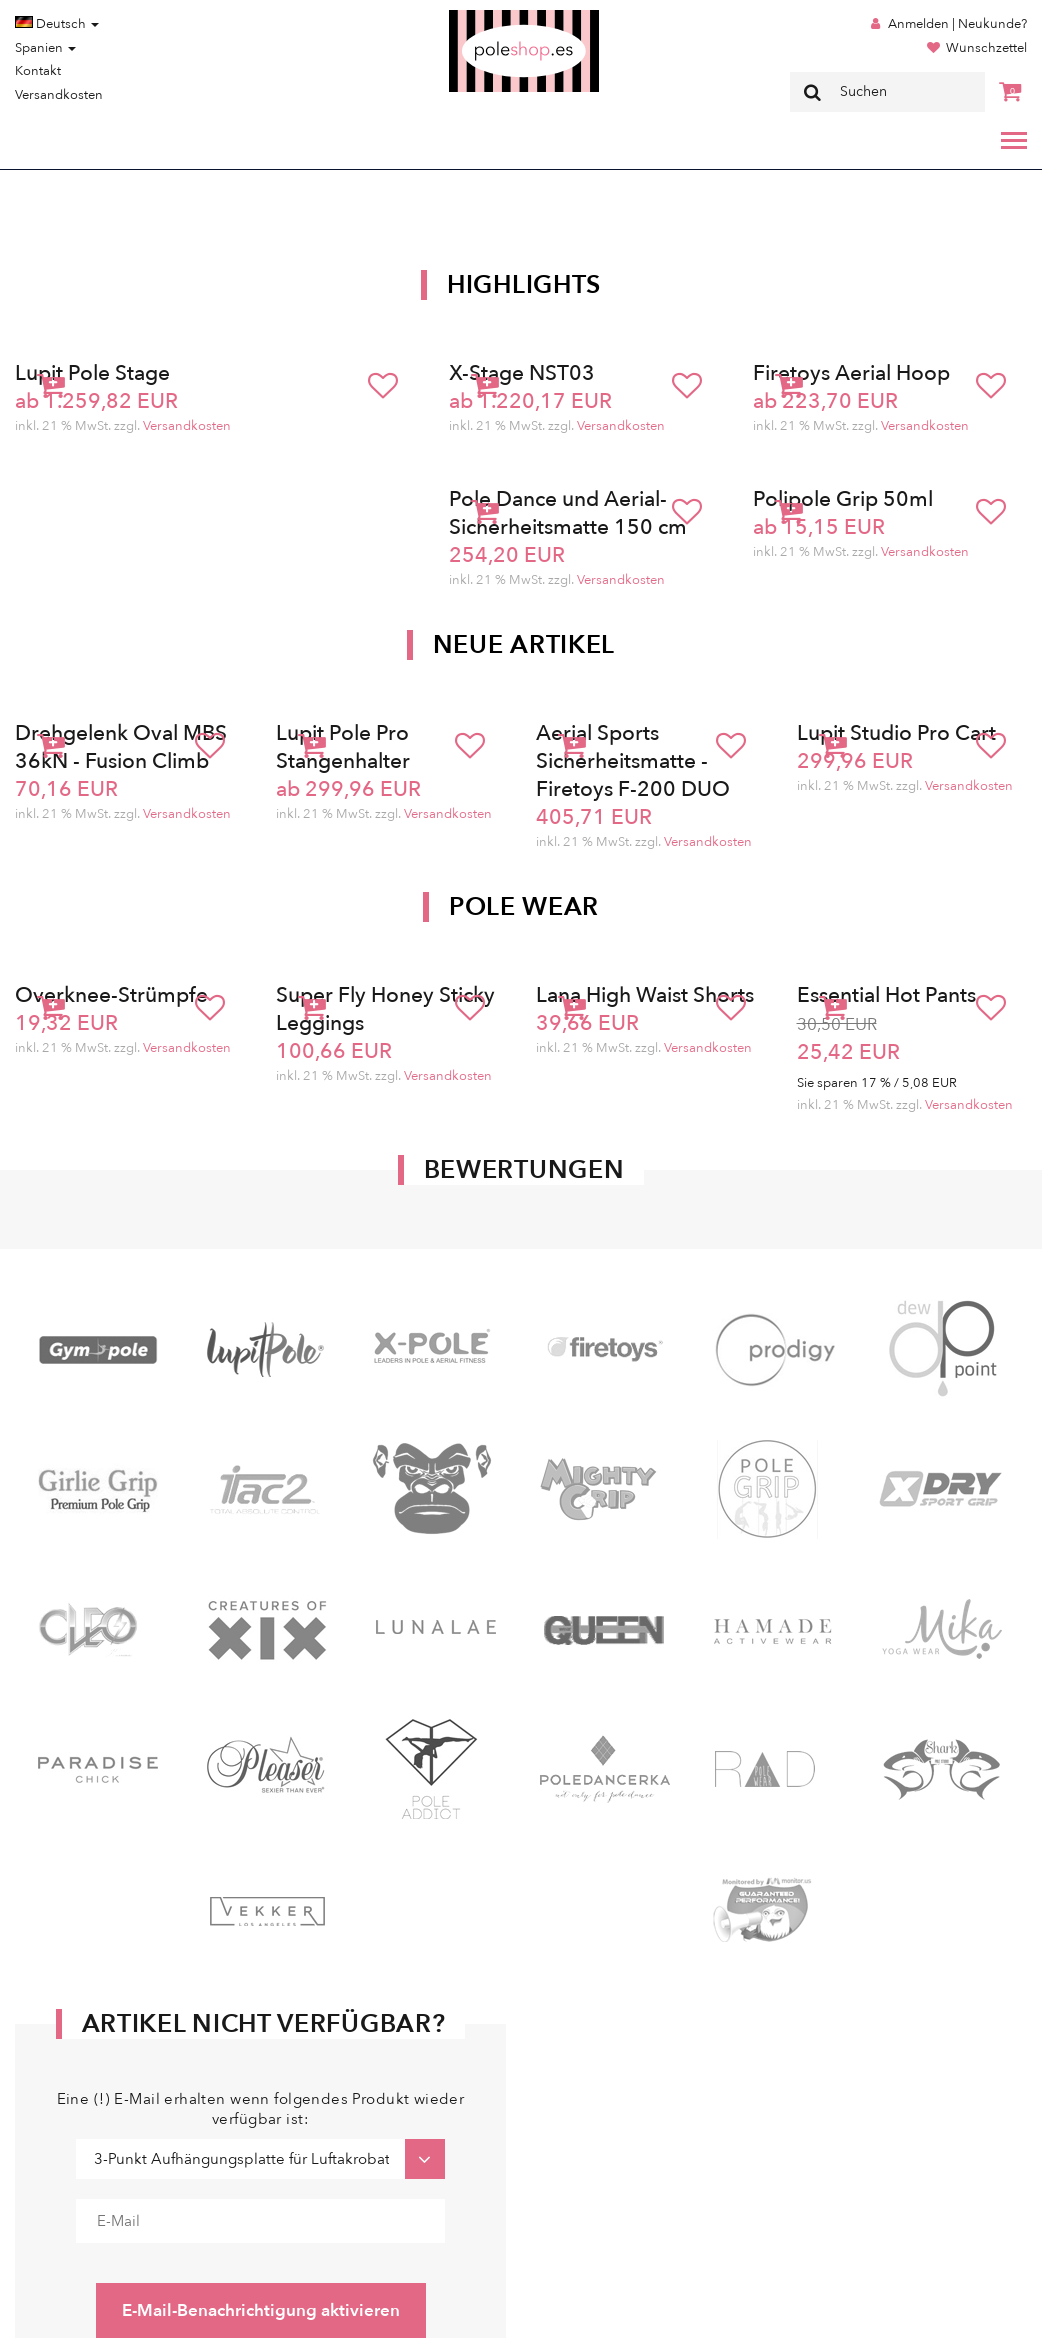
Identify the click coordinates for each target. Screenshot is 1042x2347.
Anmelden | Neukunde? (957, 24)
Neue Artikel (524, 645)
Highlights (524, 285)
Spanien (45, 48)
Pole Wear (524, 907)
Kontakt (38, 71)
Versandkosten (59, 95)
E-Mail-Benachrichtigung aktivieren (261, 2310)
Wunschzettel (986, 48)
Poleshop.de (477, 16)
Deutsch (57, 24)
